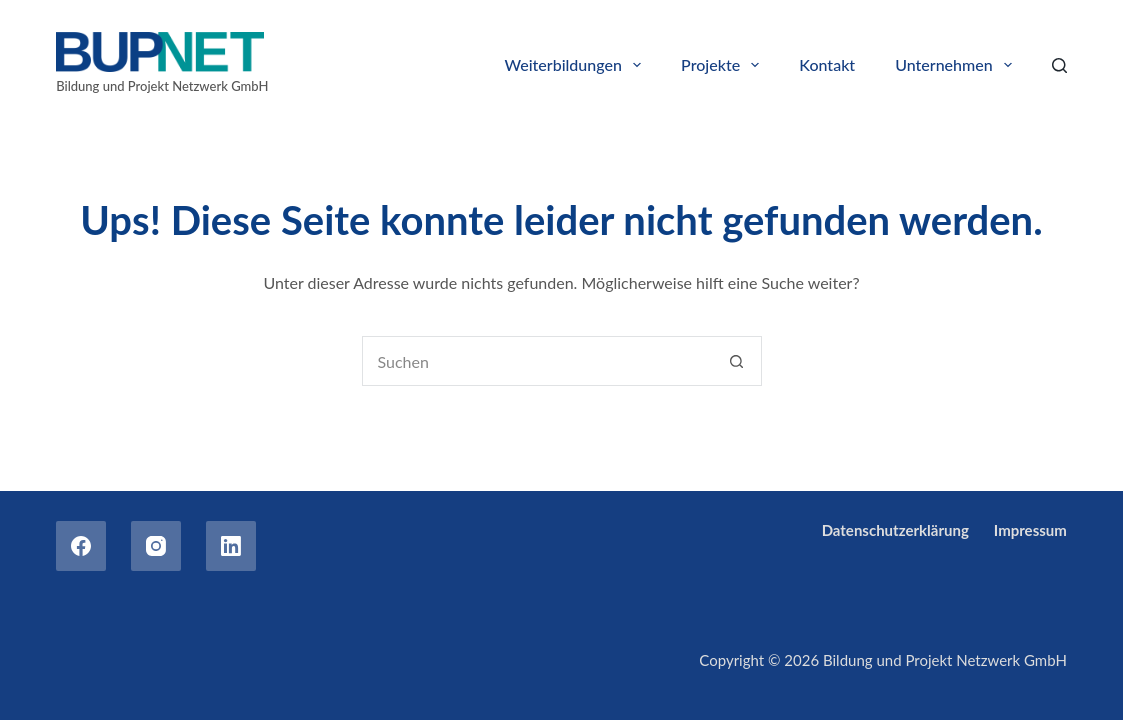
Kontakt (827, 64)
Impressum (1030, 530)
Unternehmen (957, 65)
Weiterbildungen (577, 65)
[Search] (1059, 65)
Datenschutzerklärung (895, 530)
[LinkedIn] (231, 546)
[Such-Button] (737, 361)
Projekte (724, 65)
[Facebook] (81, 546)
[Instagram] (156, 546)
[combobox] (538, 361)
